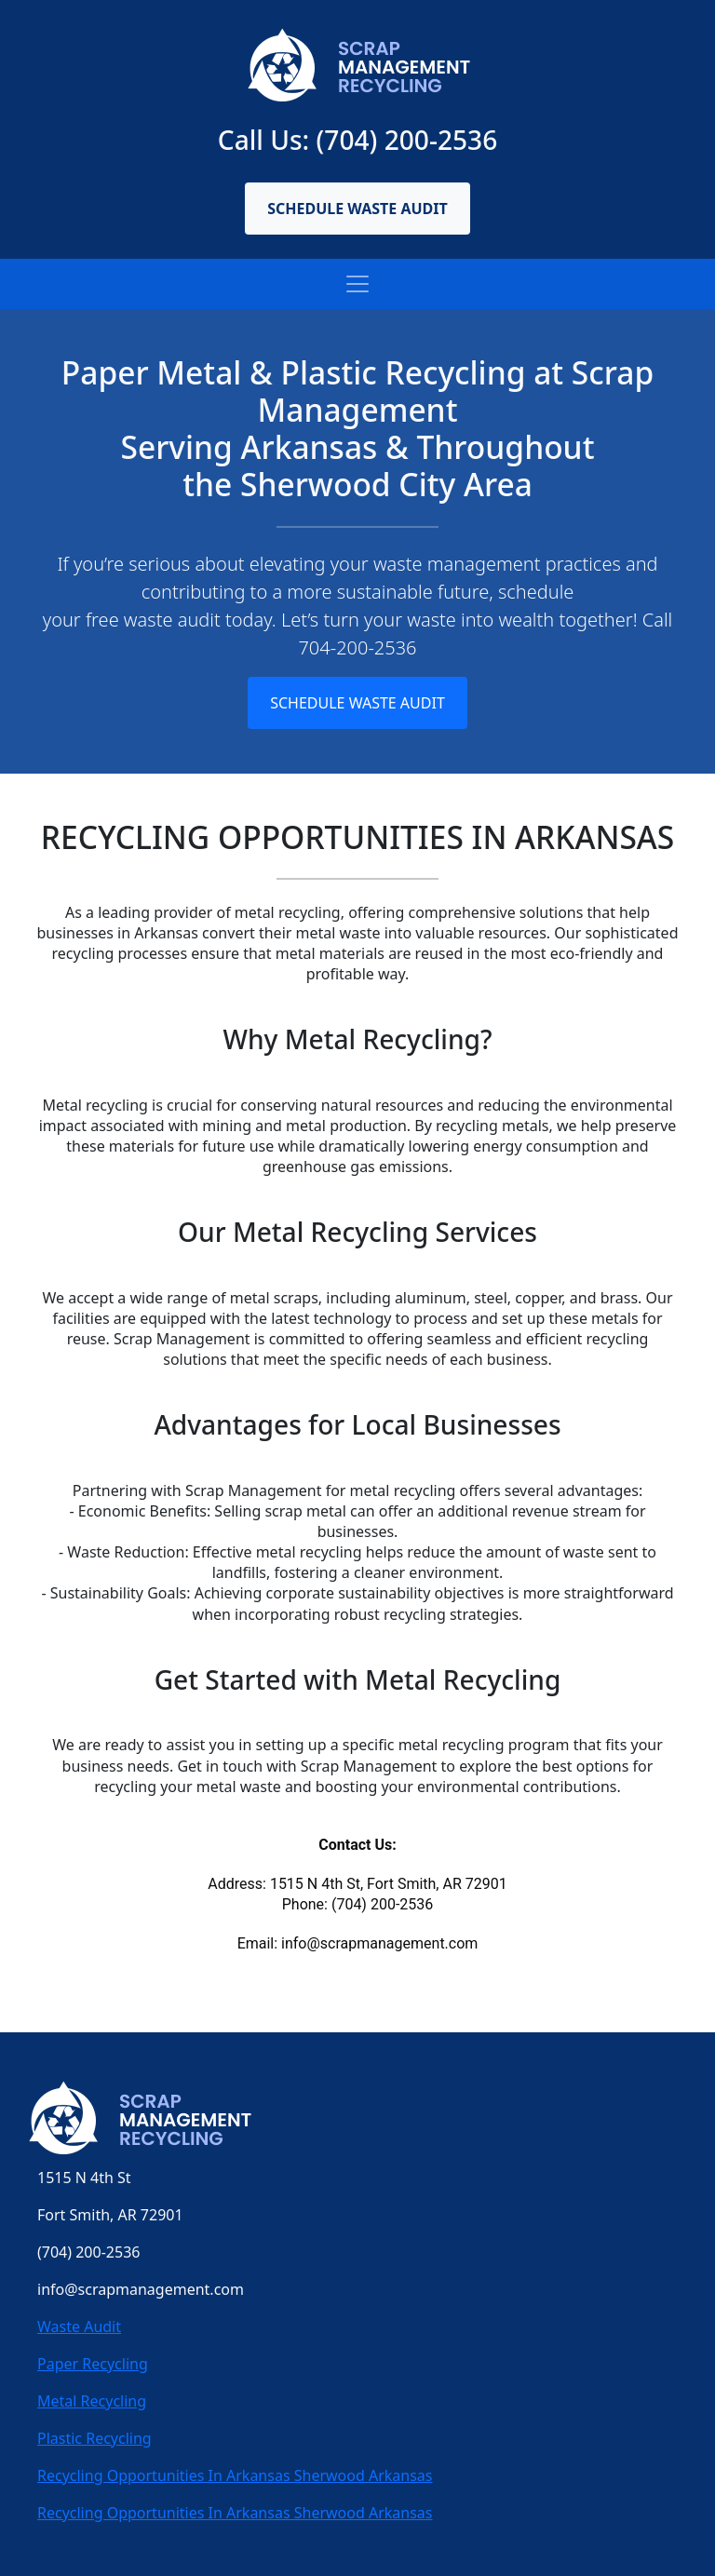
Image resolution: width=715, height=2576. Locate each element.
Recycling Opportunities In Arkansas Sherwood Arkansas (235, 2475)
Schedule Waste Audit (357, 208)
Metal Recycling (91, 2401)
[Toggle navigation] (357, 284)
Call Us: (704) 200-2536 (357, 139)
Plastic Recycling (94, 2438)
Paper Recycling (92, 2363)
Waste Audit (79, 2326)
